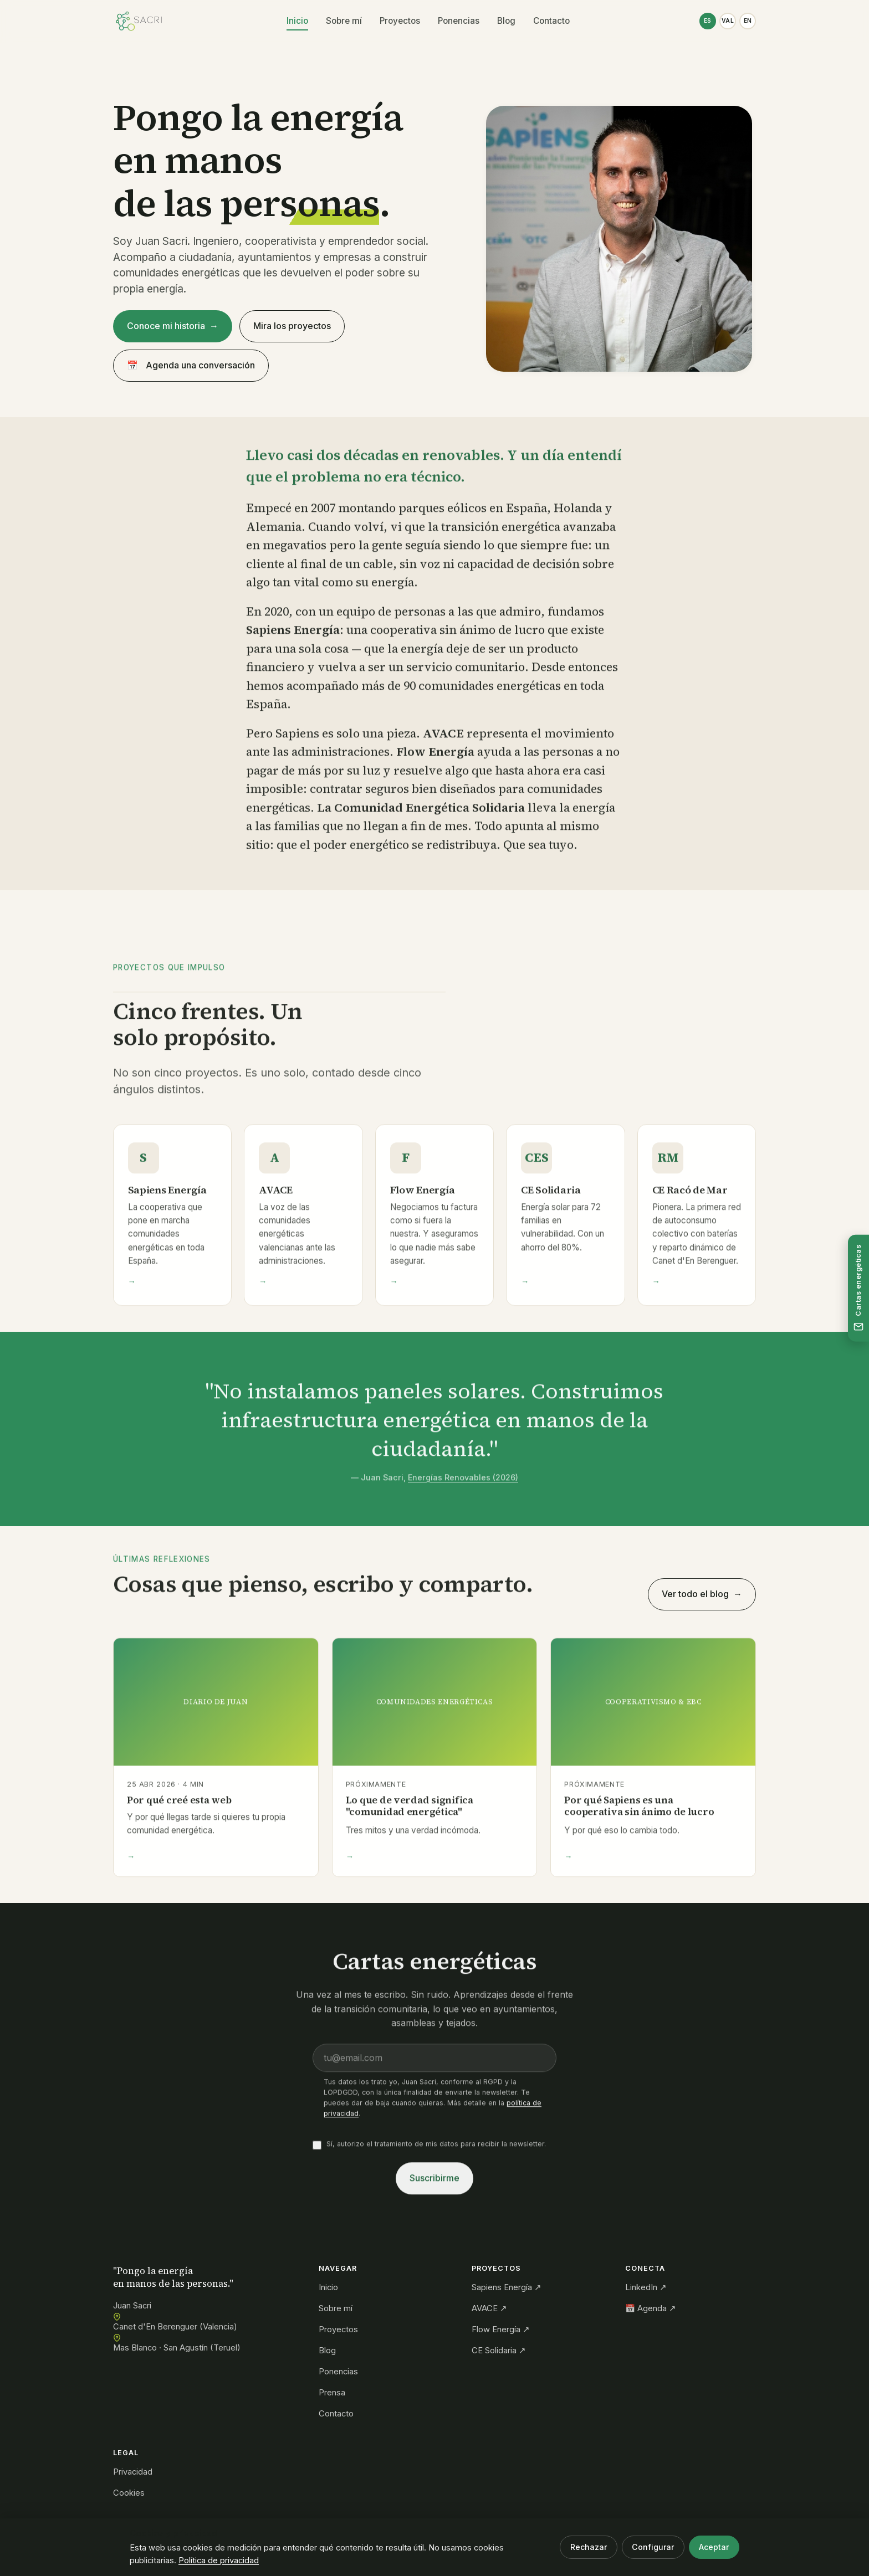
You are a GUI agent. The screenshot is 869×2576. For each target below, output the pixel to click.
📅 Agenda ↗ (650, 2308)
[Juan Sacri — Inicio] (139, 21)
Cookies (129, 2493)
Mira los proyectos (292, 325)
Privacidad (132, 2472)
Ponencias (458, 21)
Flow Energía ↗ (501, 2329)
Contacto (551, 21)
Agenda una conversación (191, 365)
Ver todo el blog (695, 1593)
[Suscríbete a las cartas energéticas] (858, 1288)
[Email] (434, 2061)
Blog (506, 21)
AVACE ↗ (489, 2308)
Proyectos (399, 21)
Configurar (653, 2547)
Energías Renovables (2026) (463, 1480)
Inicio (297, 21)
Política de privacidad (218, 2560)
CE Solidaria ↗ (499, 2351)
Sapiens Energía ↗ (506, 2287)
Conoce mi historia (166, 325)
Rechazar (588, 2547)
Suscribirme (434, 2181)
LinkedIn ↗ (646, 2287)
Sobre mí (343, 21)
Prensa (332, 2393)
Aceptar (714, 2547)
